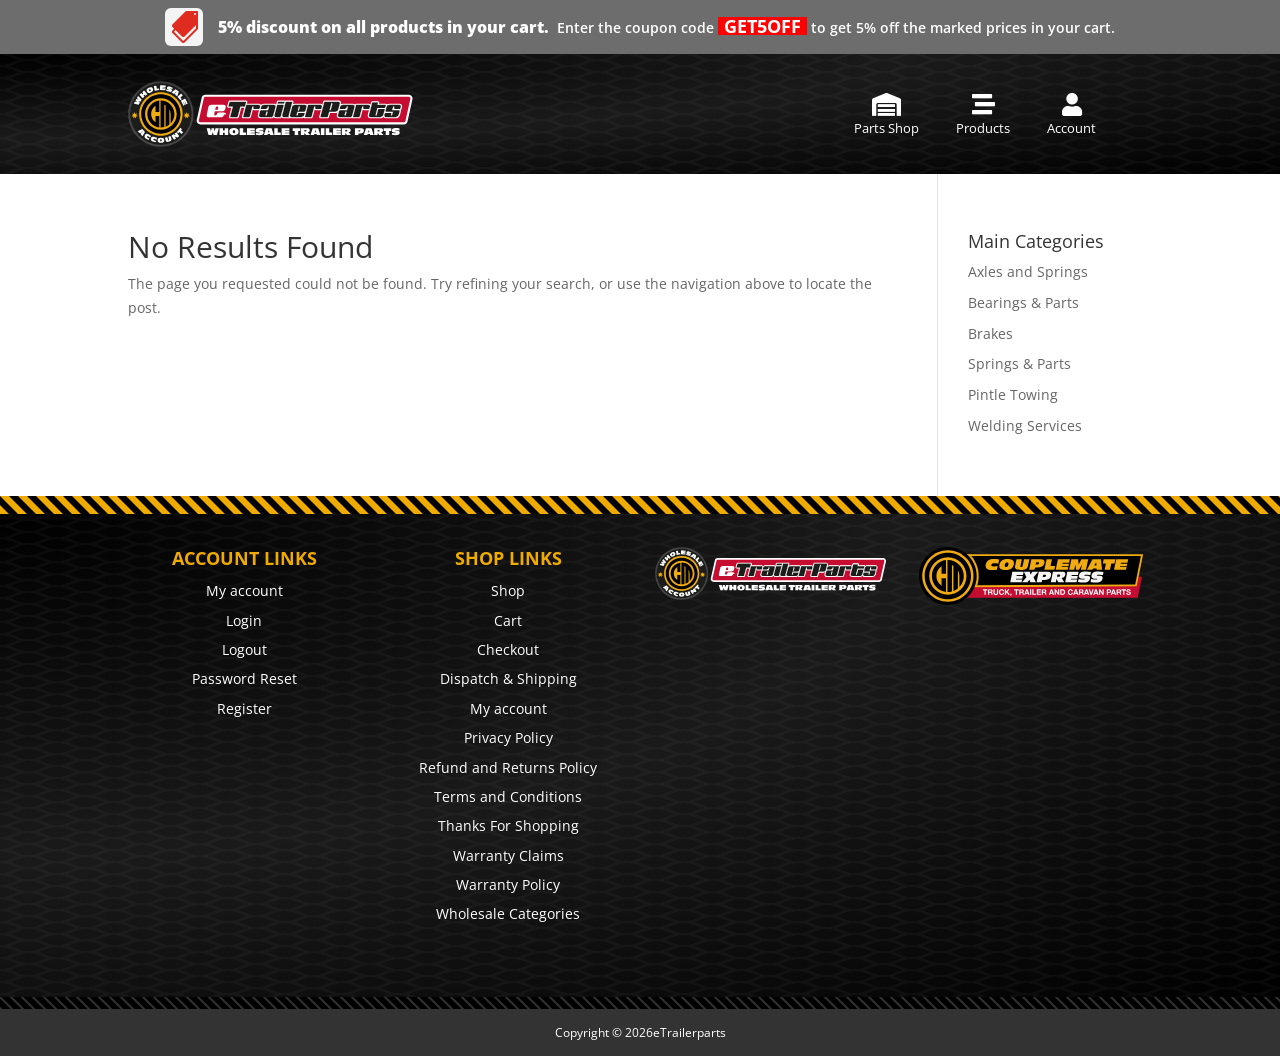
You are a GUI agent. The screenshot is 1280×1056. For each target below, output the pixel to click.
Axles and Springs (1028, 271)
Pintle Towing (1013, 394)
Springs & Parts (1019, 363)
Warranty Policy (508, 884)
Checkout (508, 649)
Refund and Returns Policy (508, 767)
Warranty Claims (508, 855)
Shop (508, 590)
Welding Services (1025, 425)
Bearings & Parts (1023, 302)
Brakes (990, 333)
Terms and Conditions (508, 796)
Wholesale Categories (508, 913)
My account (244, 590)
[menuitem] (886, 114)
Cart (508, 620)
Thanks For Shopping (508, 825)
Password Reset (244, 678)
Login (244, 620)
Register (244, 708)
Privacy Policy (508, 737)
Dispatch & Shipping (508, 678)
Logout (244, 649)
